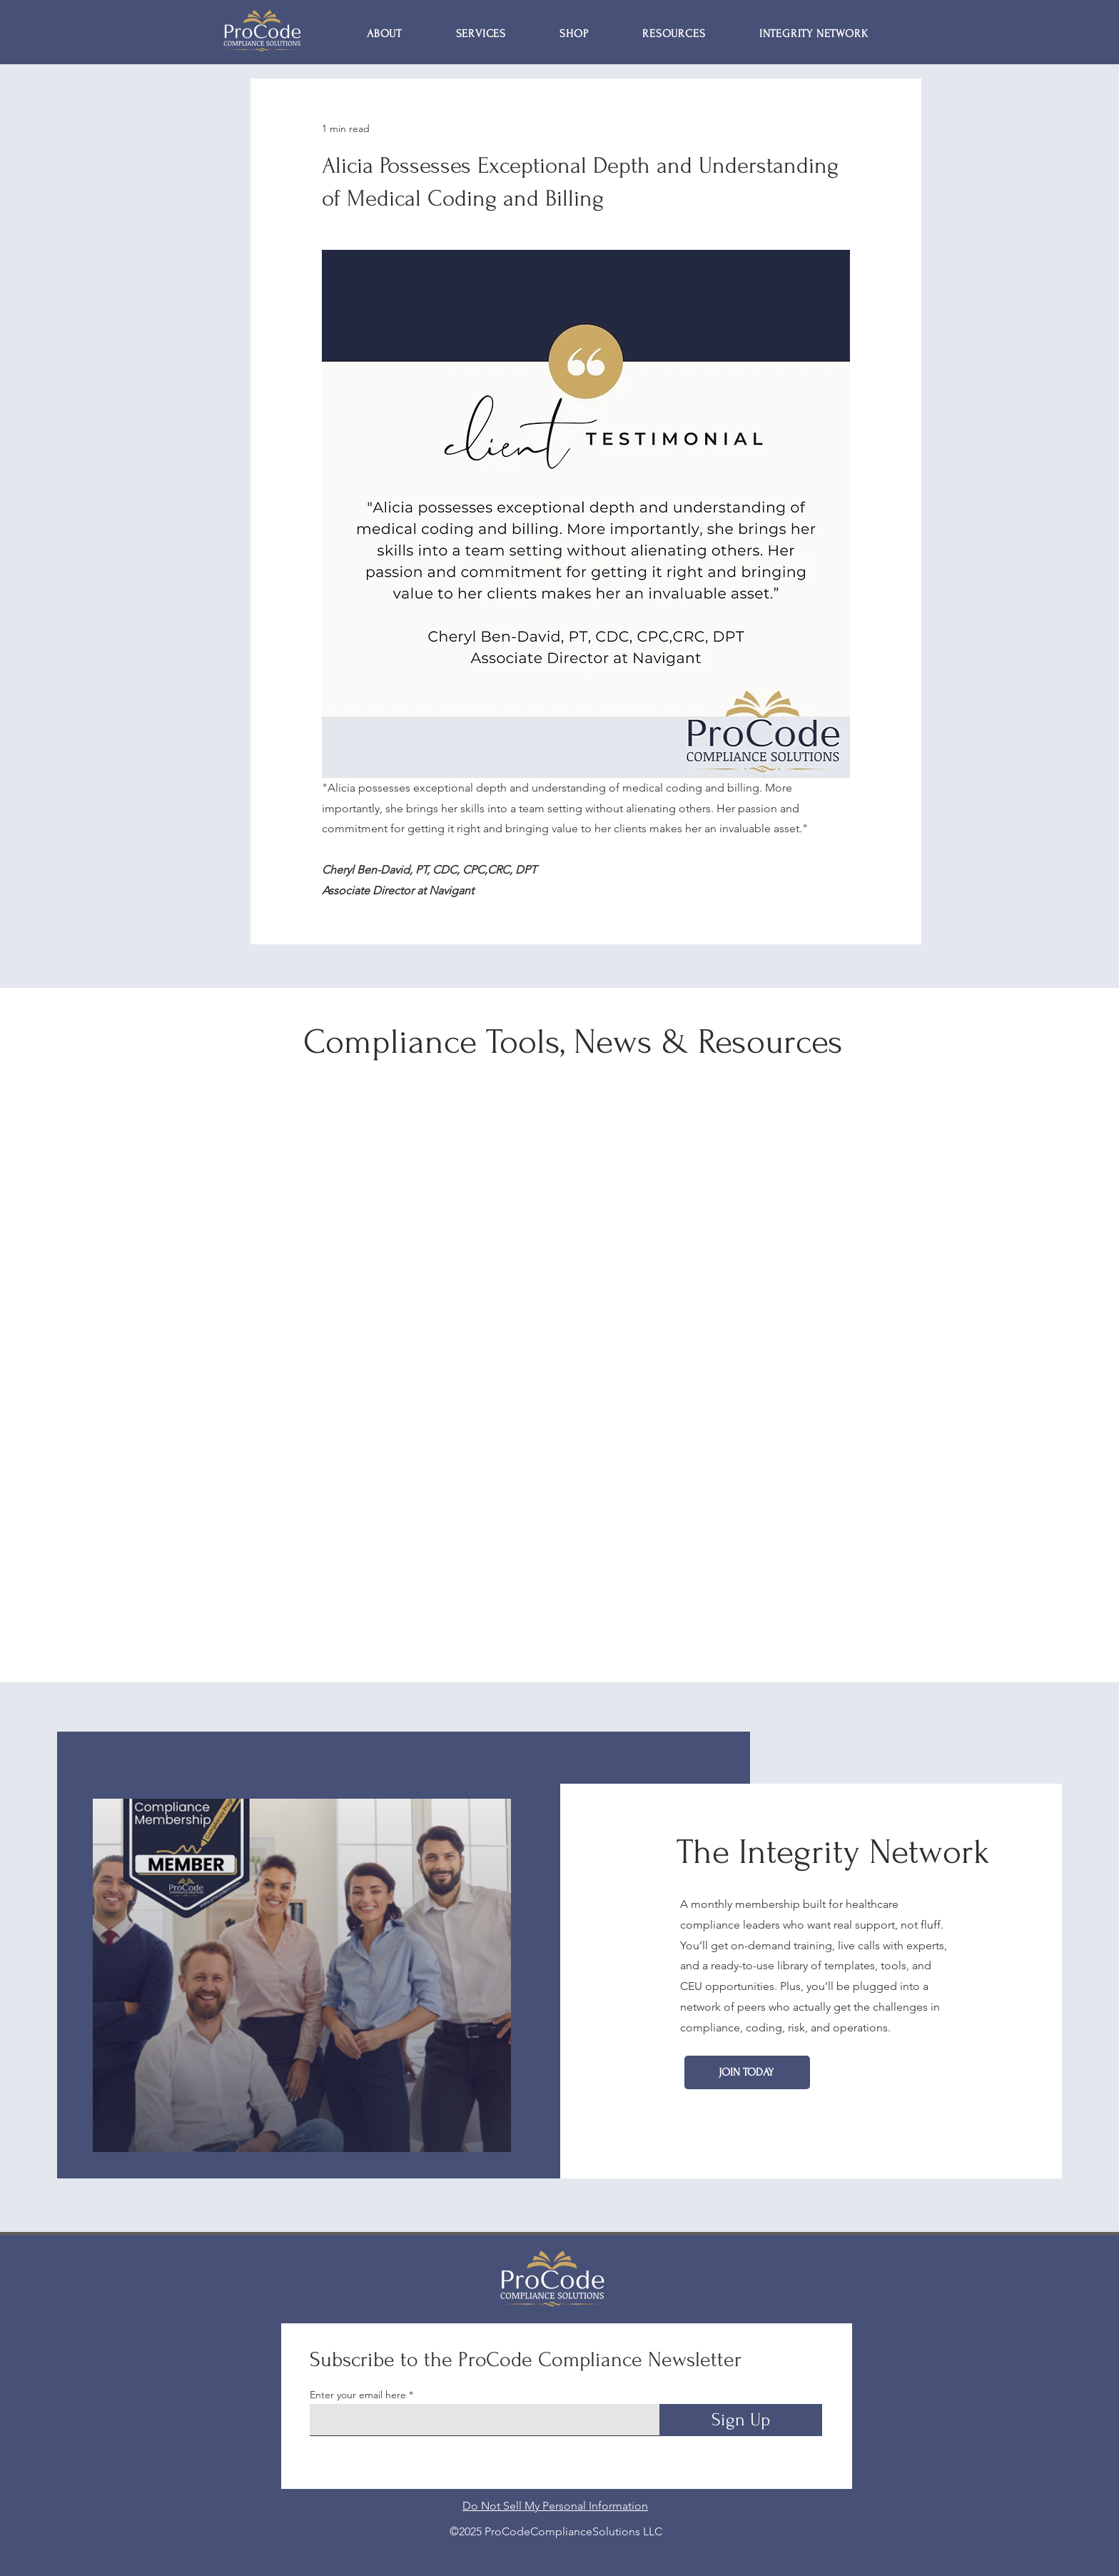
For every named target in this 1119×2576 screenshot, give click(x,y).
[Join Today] (747, 2072)
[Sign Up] (740, 2420)
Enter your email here (358, 2395)
